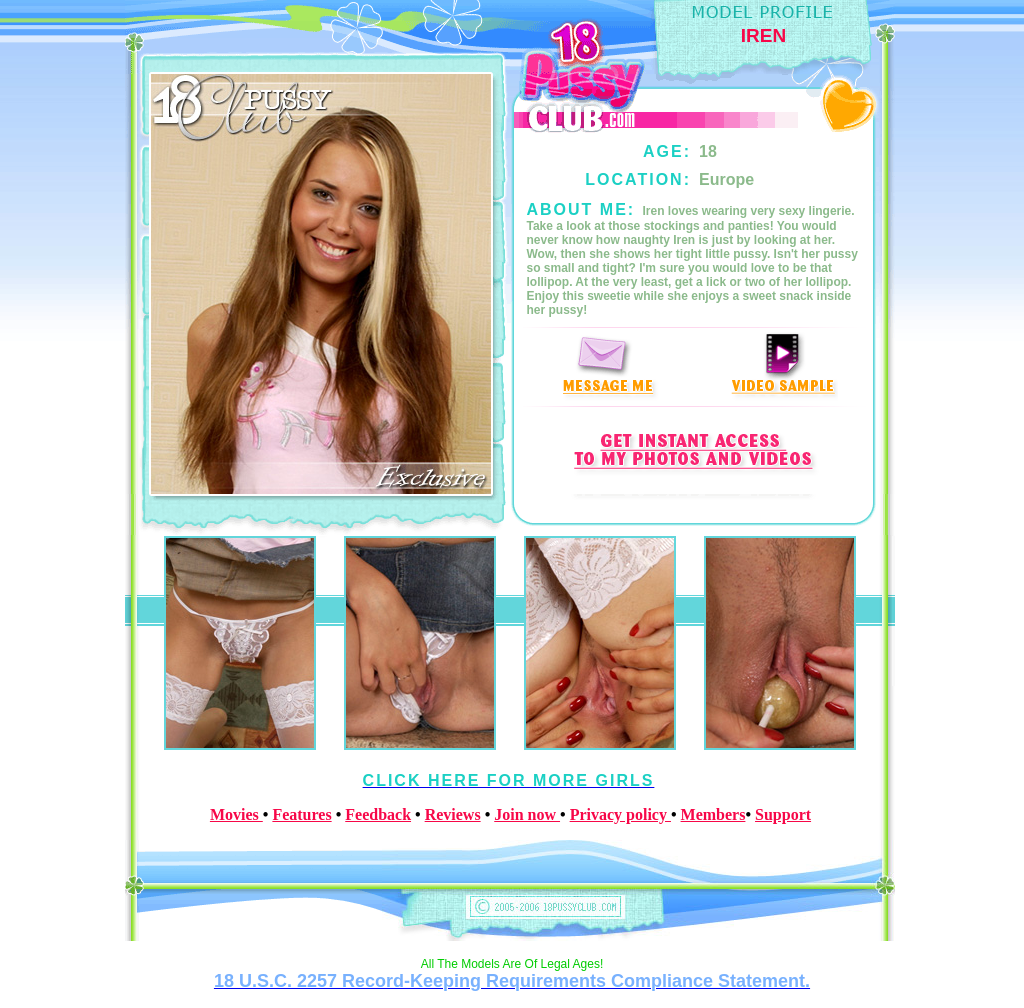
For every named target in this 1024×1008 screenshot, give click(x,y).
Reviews (453, 814)
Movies (236, 814)
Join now (527, 814)
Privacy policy (620, 814)
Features (301, 814)
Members (713, 814)
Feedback (378, 814)
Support (783, 814)
